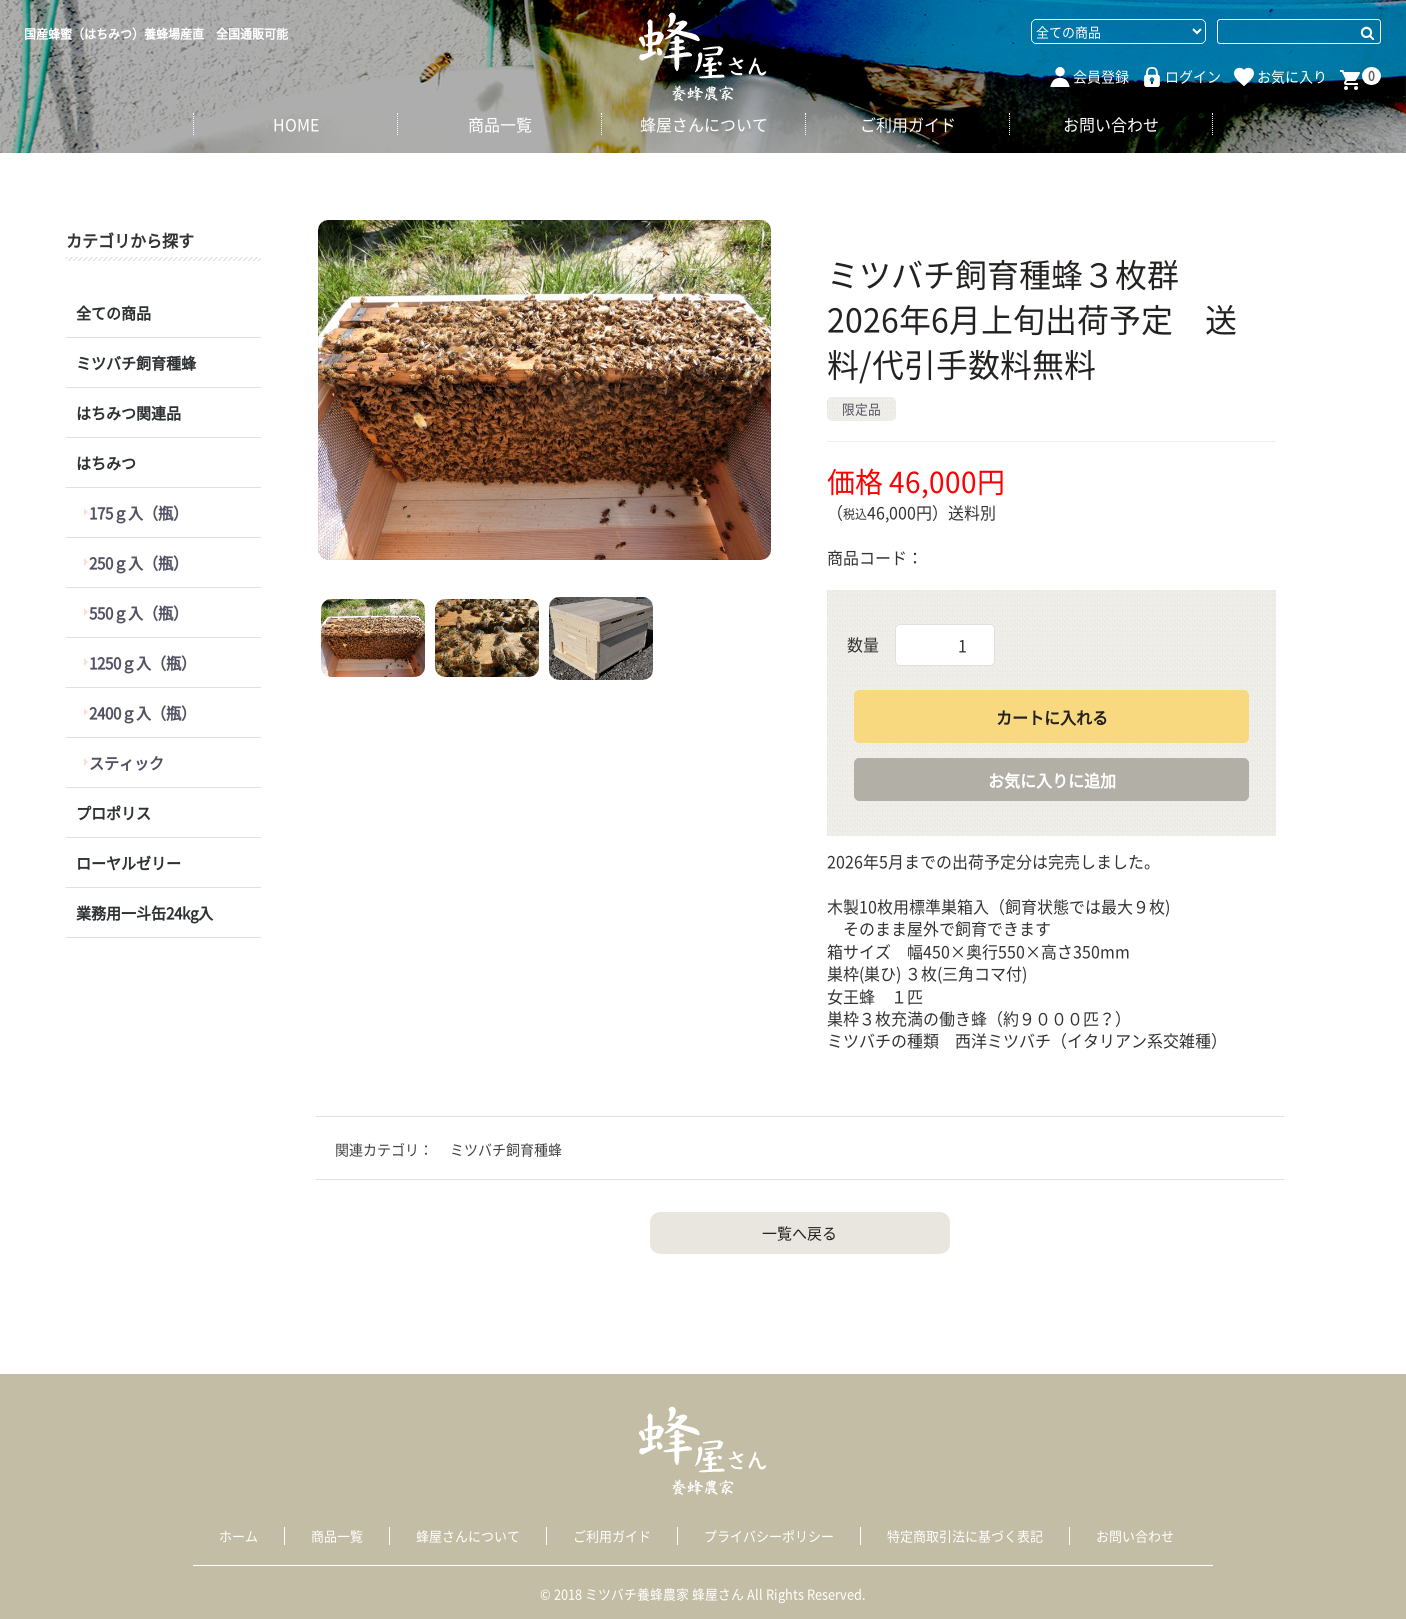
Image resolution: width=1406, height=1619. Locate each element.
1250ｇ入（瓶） (143, 663)
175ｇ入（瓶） (139, 513)
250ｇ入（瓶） (139, 563)
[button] (373, 638)
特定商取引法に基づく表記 (965, 1536)
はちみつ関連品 (128, 413)
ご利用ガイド (908, 124)
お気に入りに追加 (1052, 780)
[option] (544, 390)
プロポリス (113, 813)
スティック (127, 763)
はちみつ (106, 463)
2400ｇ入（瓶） (143, 713)
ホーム (238, 1536)
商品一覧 (500, 124)
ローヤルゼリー (128, 863)
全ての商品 (113, 313)
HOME (296, 124)
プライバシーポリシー (769, 1536)
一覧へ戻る (799, 1233)
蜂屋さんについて (704, 124)
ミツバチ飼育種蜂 (136, 363)
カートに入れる (1052, 717)
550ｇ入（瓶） (139, 613)
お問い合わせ (1111, 124)
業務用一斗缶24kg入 (144, 913)
